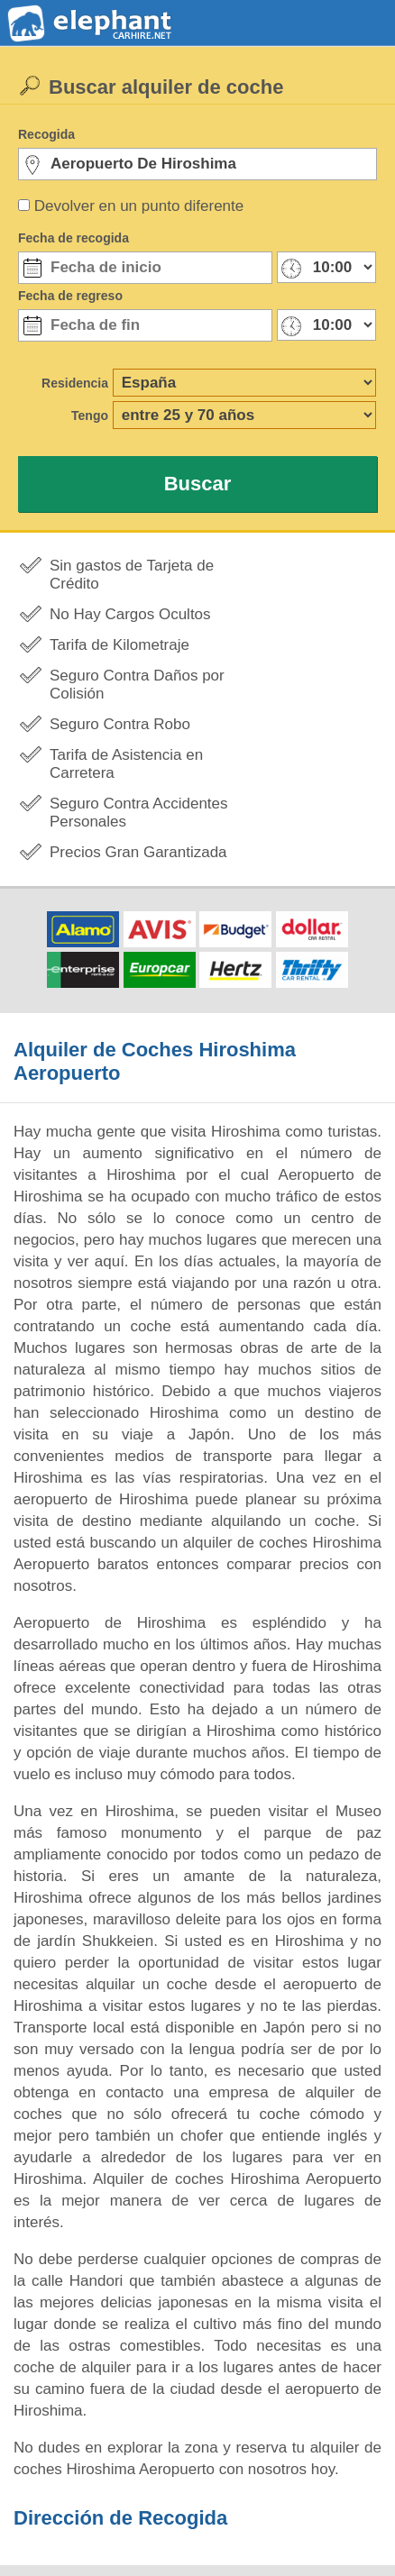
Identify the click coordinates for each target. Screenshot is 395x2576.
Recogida (46, 134)
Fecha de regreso (70, 295)
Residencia (74, 383)
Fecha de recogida (73, 238)
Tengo (89, 415)
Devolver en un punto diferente (139, 206)
